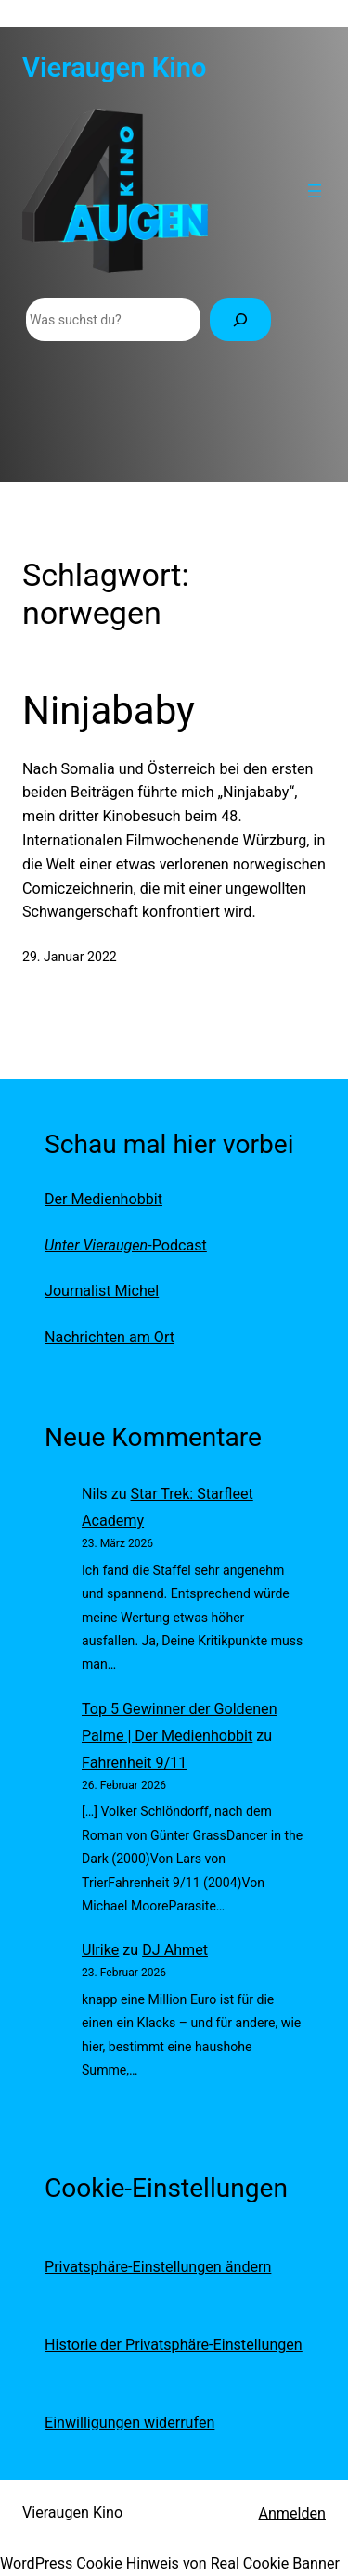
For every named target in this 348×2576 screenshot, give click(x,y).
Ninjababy (108, 710)
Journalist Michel (102, 1291)
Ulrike (100, 1950)
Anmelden (292, 2513)
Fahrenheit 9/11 (134, 1762)
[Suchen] (240, 320)
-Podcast (126, 1245)
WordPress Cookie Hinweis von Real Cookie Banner (170, 2563)
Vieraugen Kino (114, 67)
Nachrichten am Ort (109, 1337)
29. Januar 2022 (69, 956)
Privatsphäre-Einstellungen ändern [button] (158, 2267)
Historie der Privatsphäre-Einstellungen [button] (174, 2345)
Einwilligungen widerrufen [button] (129, 2422)
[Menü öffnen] (314, 191)
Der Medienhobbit (103, 1199)
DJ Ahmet (175, 1950)
